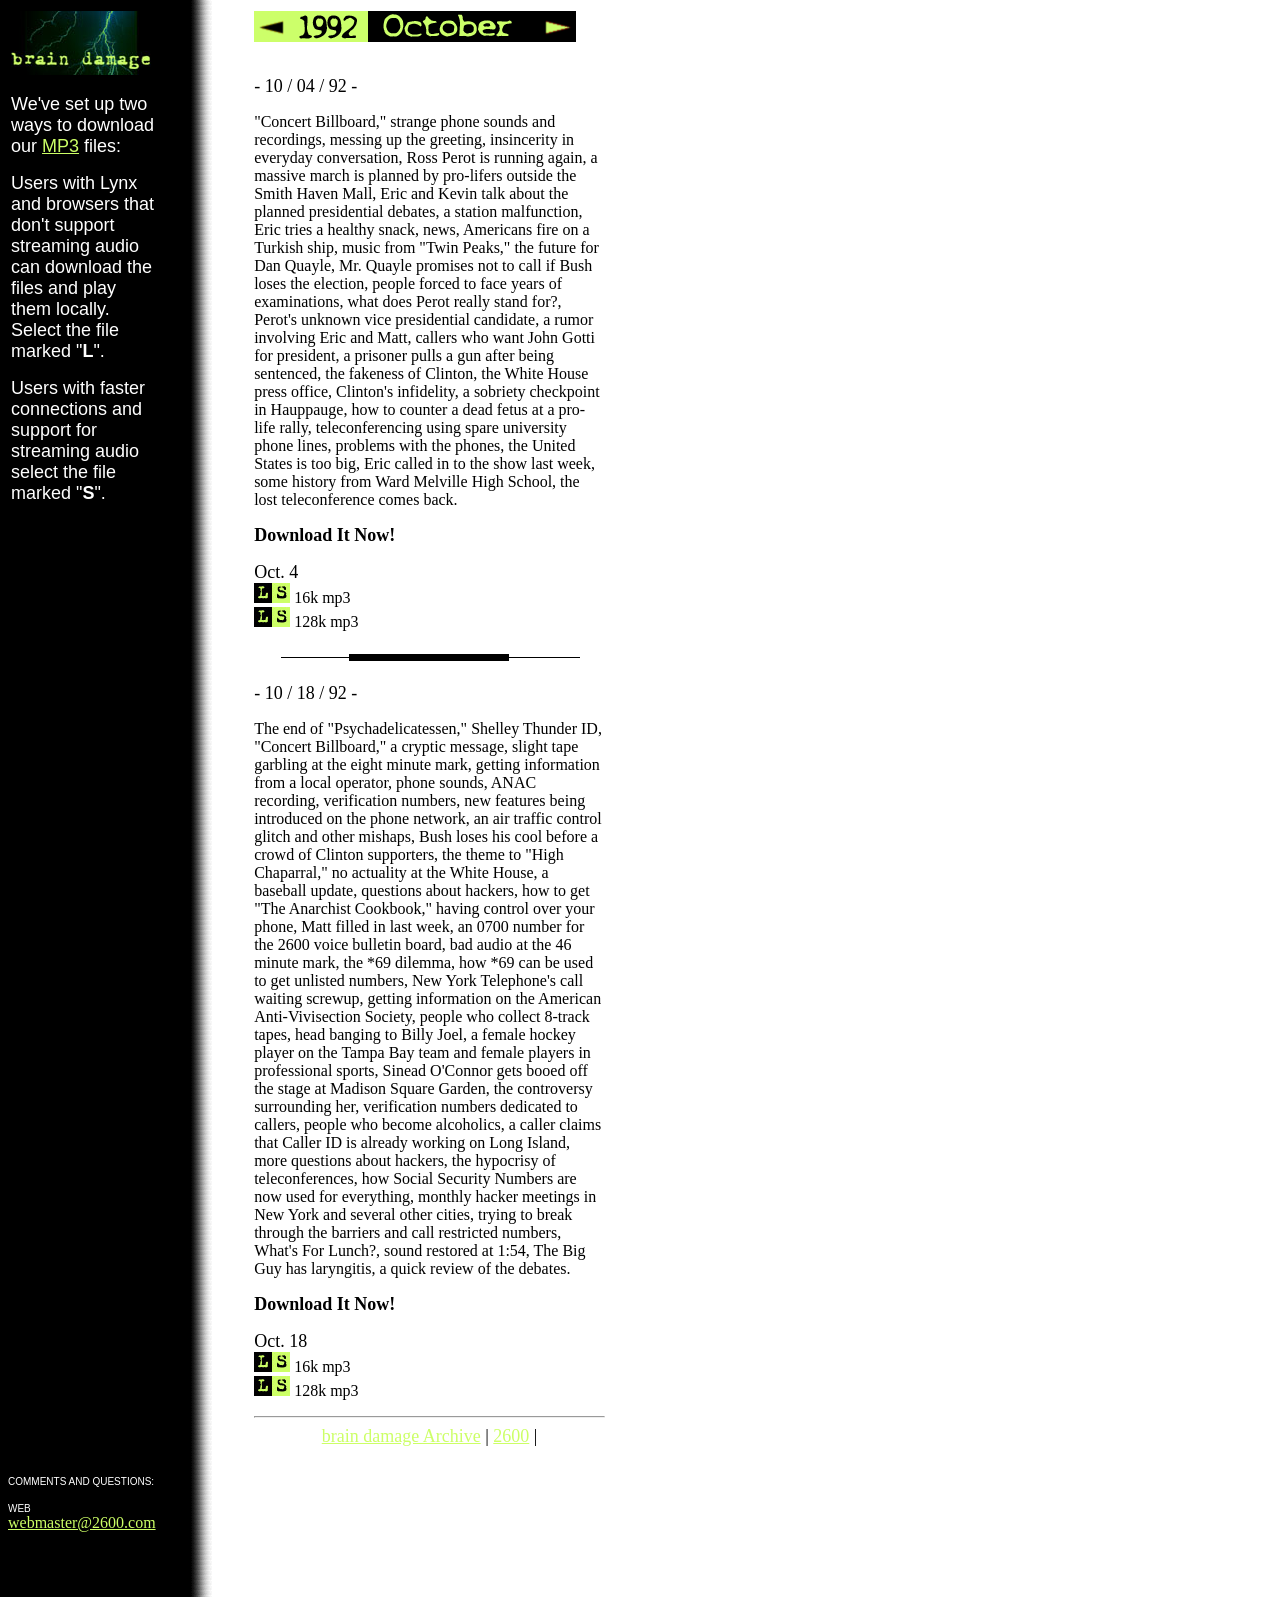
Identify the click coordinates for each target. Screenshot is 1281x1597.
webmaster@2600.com (82, 1522)
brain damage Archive (401, 1436)
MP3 (60, 146)
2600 (511, 1436)
